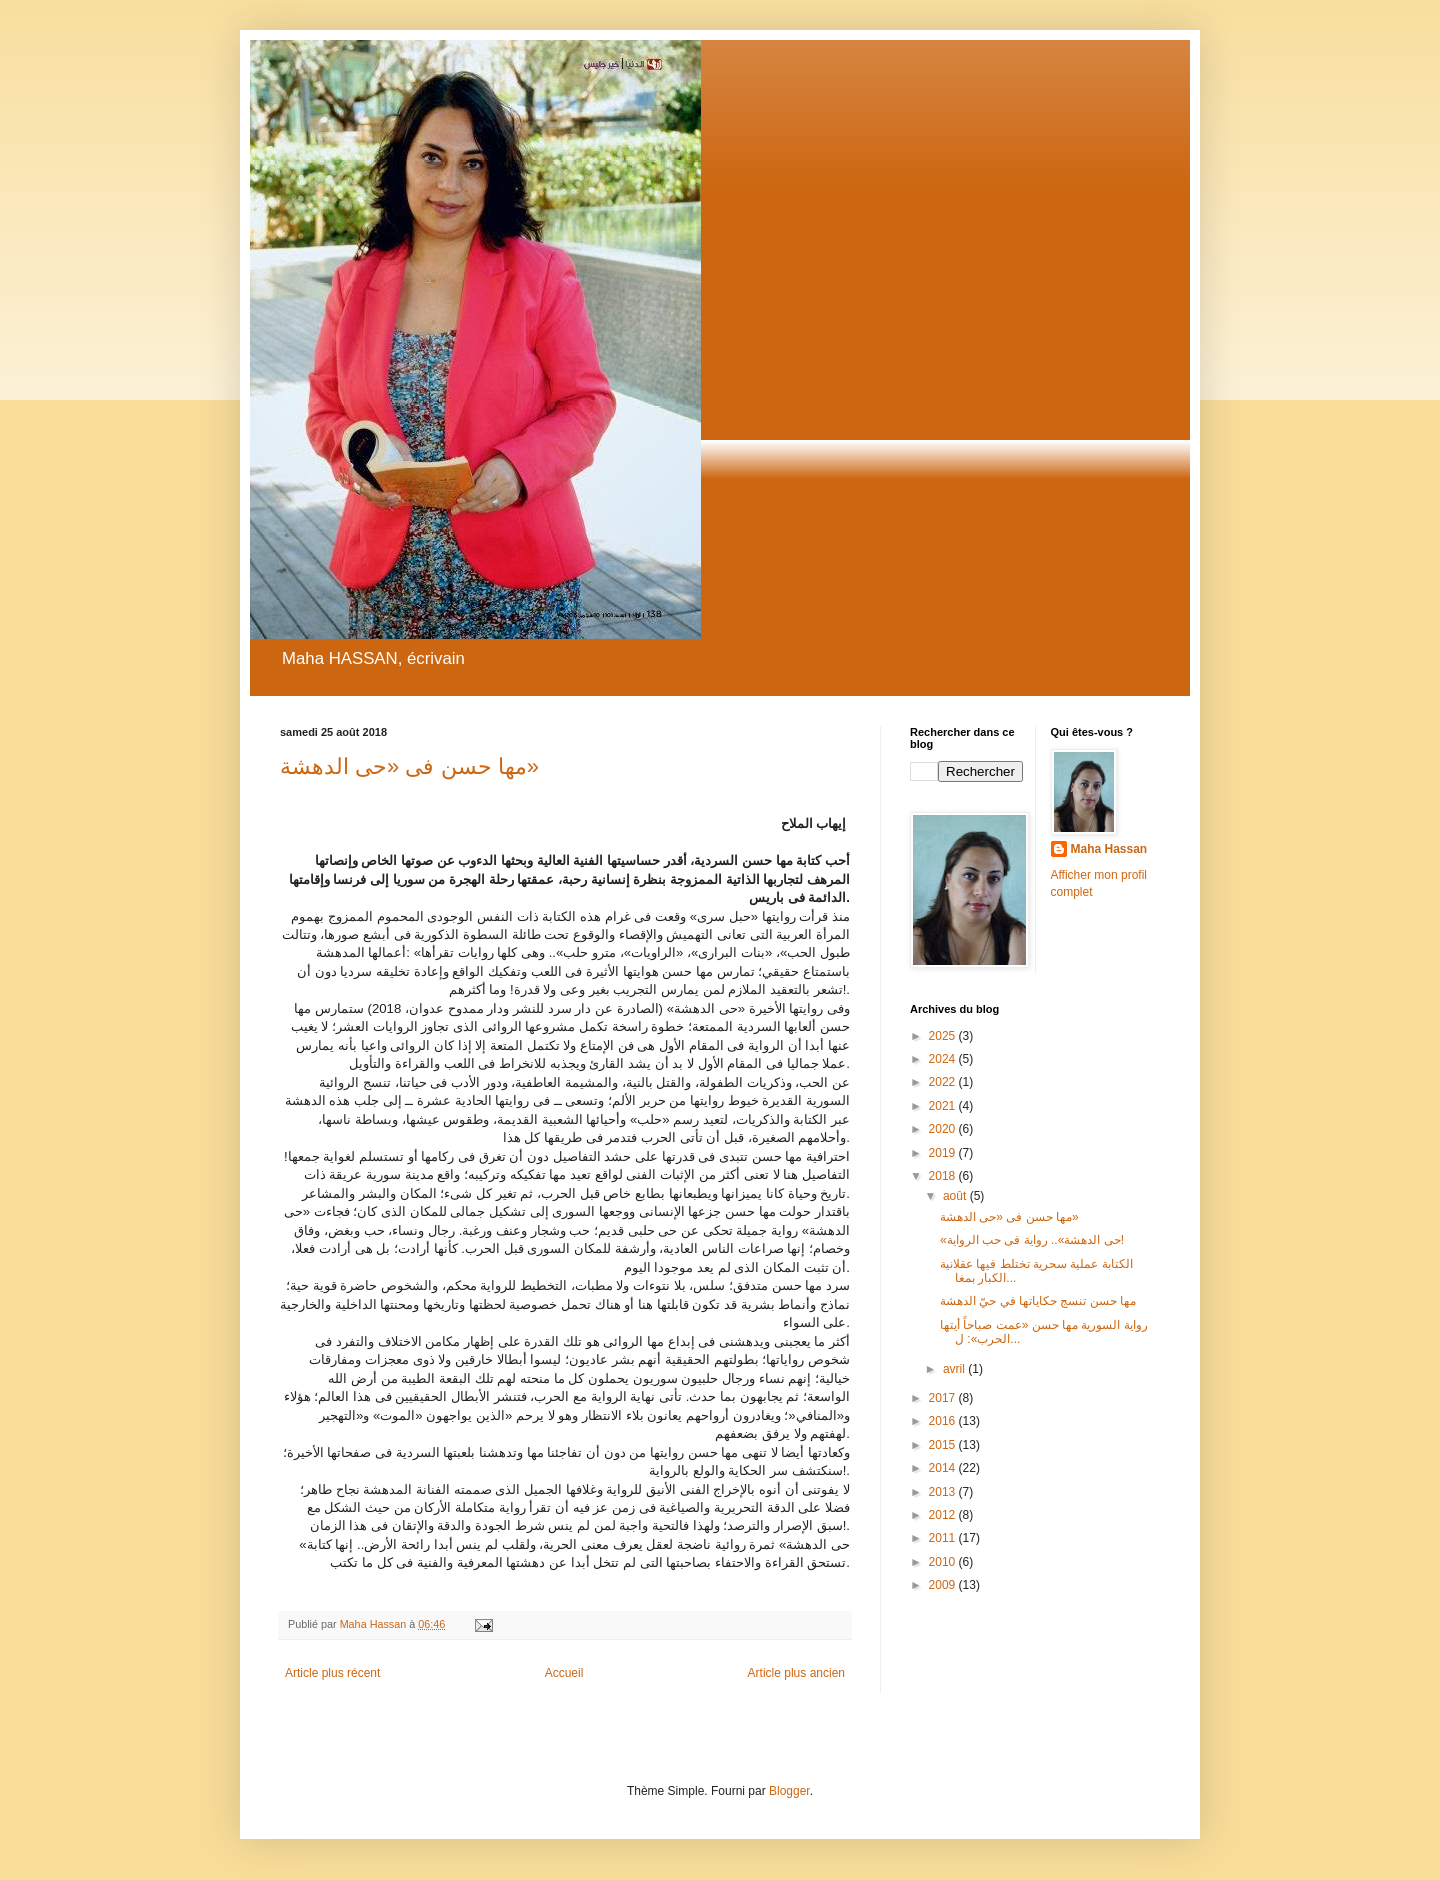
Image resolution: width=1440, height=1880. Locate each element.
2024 (944, 1059)
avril (955, 1369)
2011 (944, 1538)
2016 (944, 1421)
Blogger (789, 1791)
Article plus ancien (796, 1673)
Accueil (564, 1673)
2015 (944, 1445)
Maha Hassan (1109, 849)
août (956, 1196)
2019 (944, 1153)
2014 (944, 1468)
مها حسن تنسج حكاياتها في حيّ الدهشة (1038, 1301)
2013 (944, 1492)
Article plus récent (332, 1673)
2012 (944, 1515)
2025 (944, 1036)
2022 (944, 1082)
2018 (944, 1176)
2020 (944, 1129)
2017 (944, 1398)
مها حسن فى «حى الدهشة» (409, 766)
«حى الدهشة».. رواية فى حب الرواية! (1032, 1240)
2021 (944, 1106)
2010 (944, 1562)
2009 (944, 1585)
